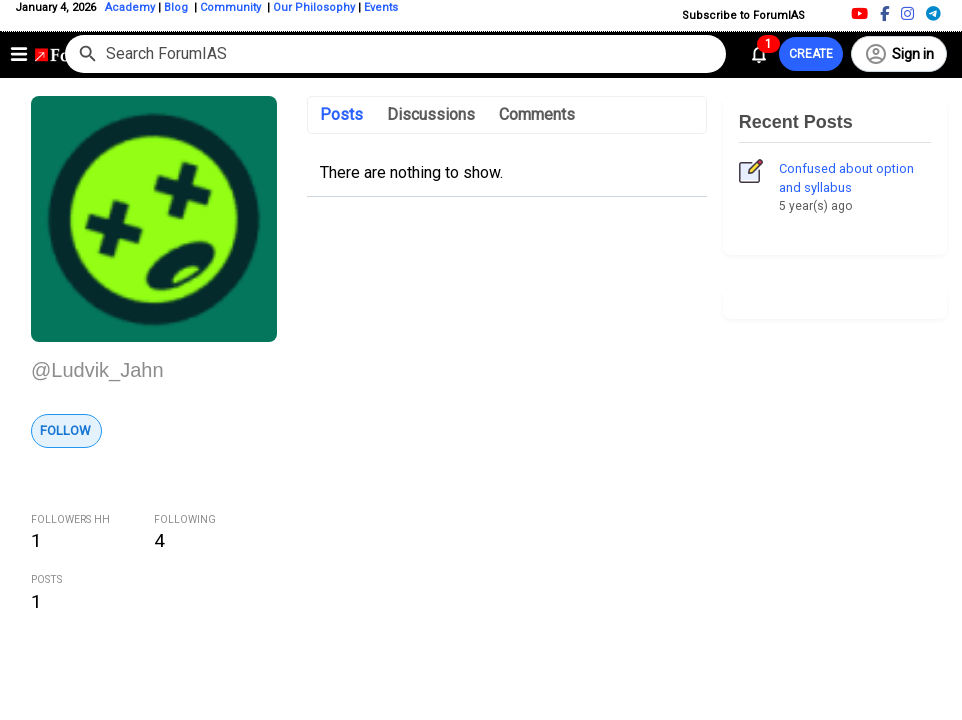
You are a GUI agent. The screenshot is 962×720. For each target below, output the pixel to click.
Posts (341, 114)
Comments (537, 114)
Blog (177, 7)
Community (232, 7)
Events (379, 7)
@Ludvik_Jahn (97, 370)
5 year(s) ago (815, 206)
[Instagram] (907, 13)
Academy (130, 7)
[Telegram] (933, 13)
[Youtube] (859, 13)
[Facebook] (884, 13)
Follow (65, 430)
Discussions (431, 114)
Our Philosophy (312, 7)
